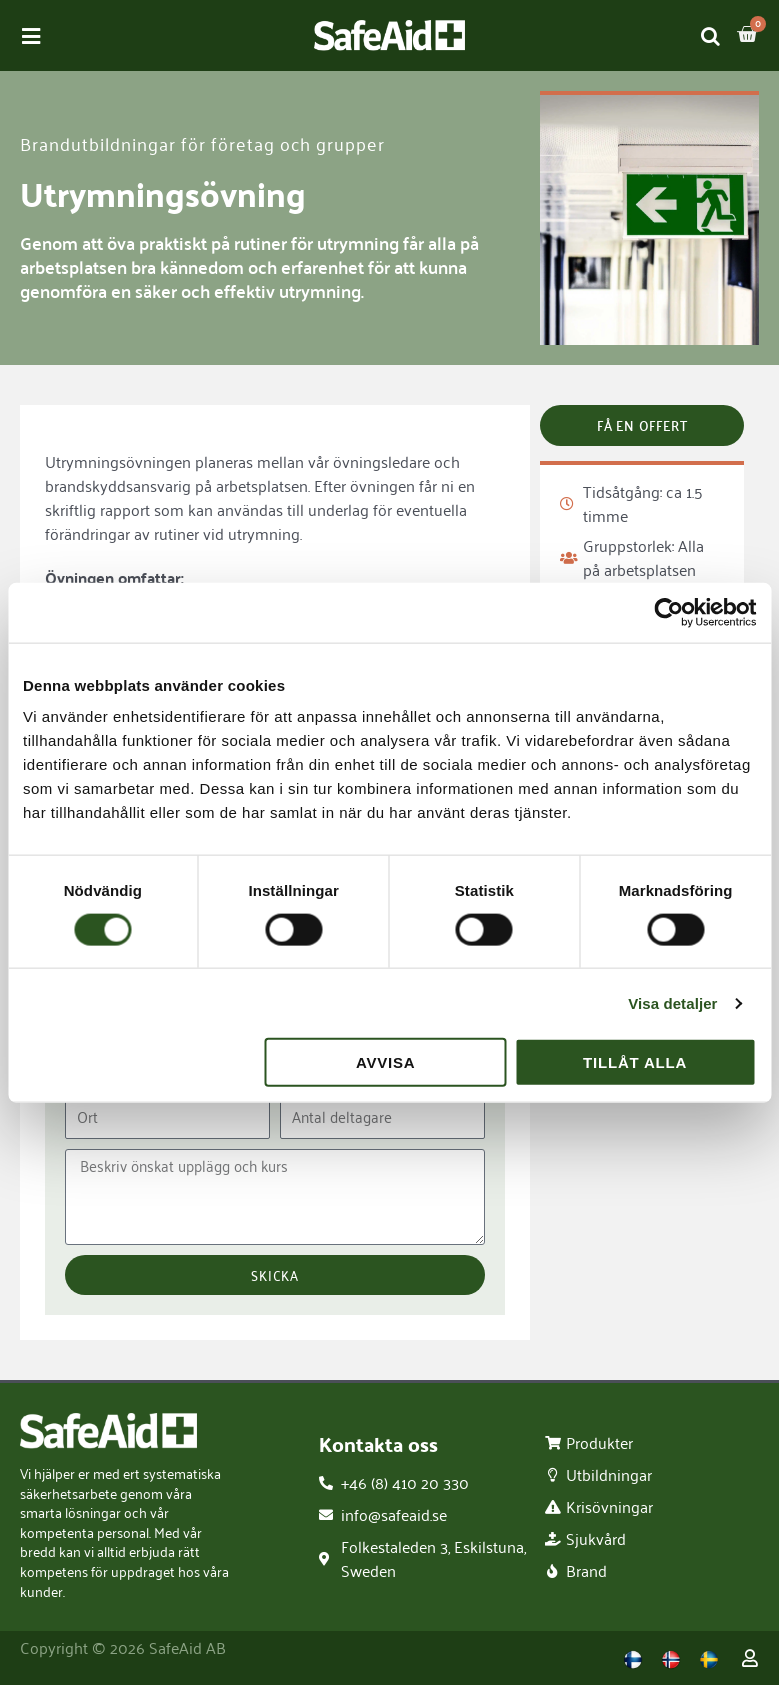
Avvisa (386, 1062)
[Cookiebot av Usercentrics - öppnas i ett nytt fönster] (668, 612)
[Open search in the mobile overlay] (711, 35)
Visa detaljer (672, 1002)
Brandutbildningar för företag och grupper (202, 143)
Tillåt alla (635, 1062)
